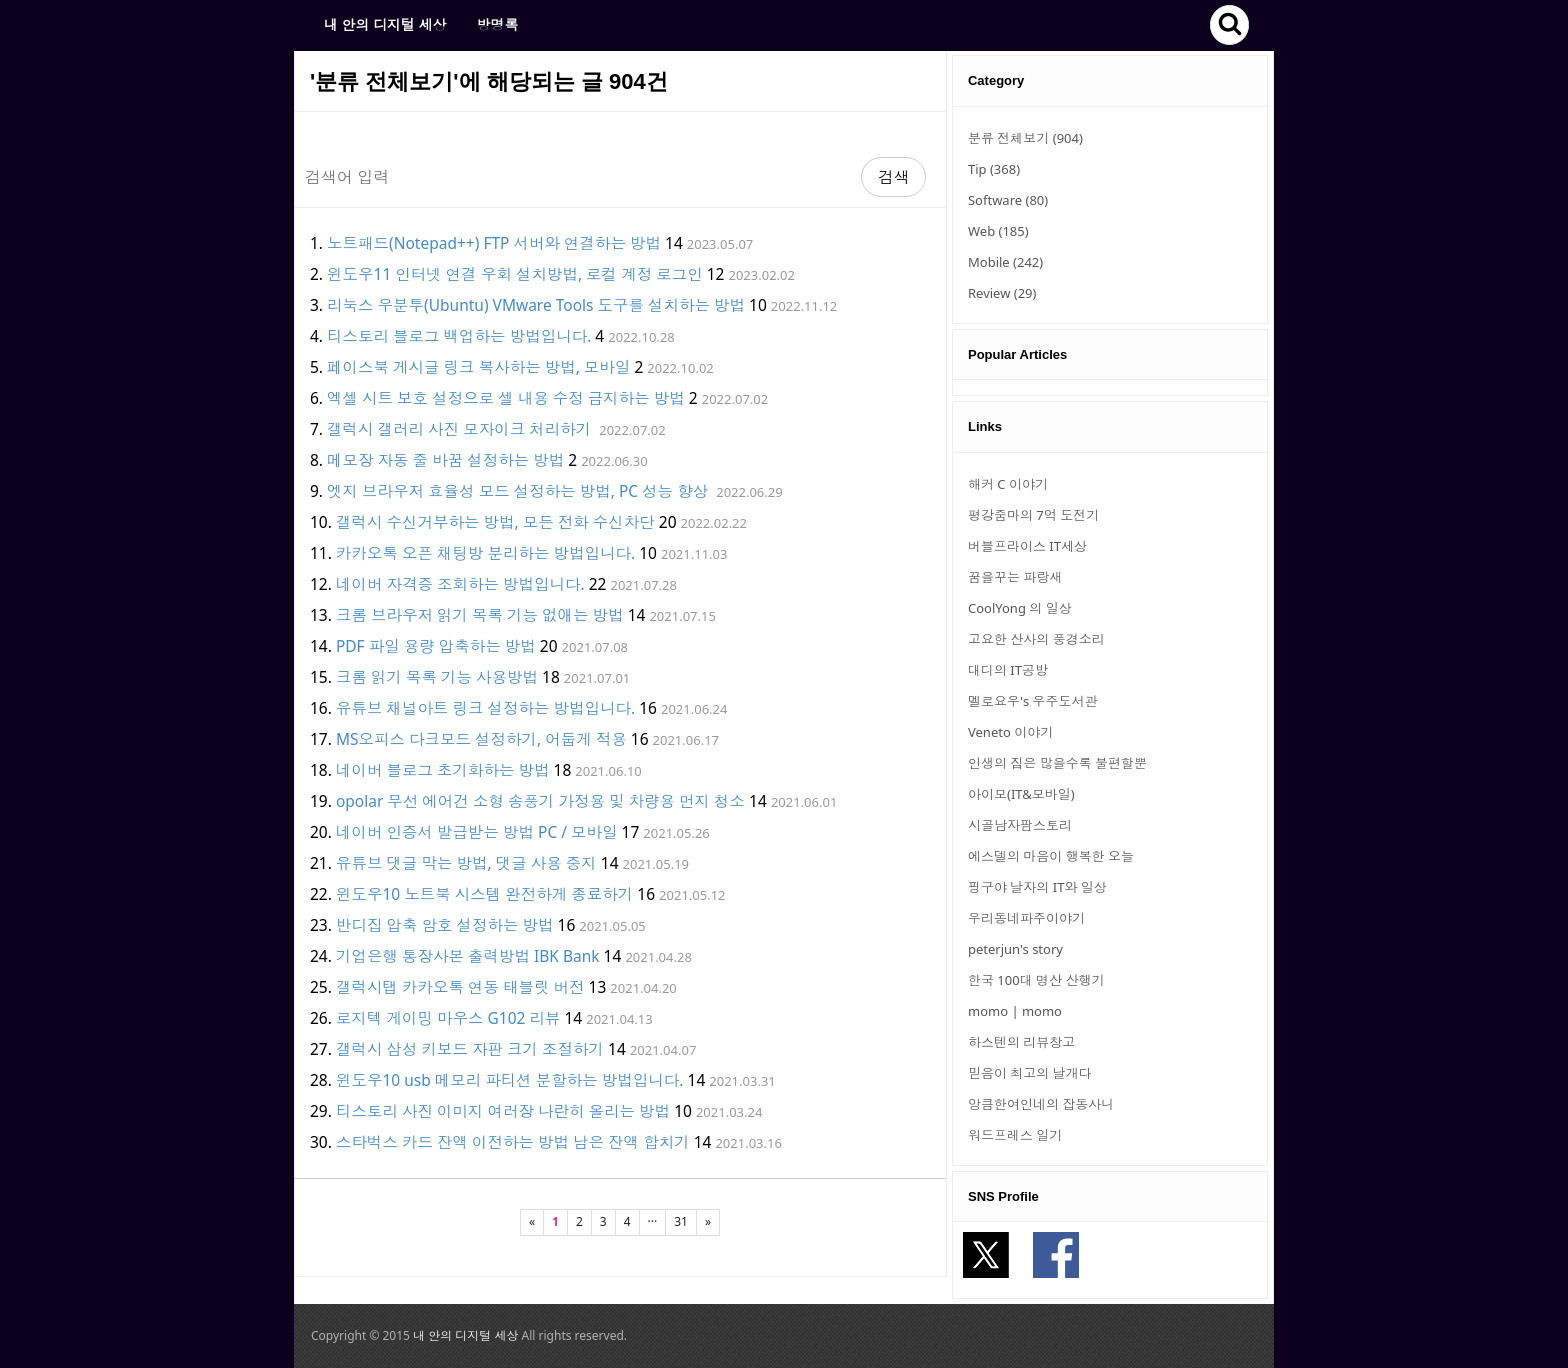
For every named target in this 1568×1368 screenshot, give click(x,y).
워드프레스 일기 (1015, 1135)
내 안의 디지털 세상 (385, 24)
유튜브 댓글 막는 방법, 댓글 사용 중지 (466, 863)
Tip (994, 169)
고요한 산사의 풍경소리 (1036, 639)
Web (998, 231)
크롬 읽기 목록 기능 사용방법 (437, 677)
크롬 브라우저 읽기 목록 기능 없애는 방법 (480, 615)
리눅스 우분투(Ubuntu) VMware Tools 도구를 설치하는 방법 (536, 305)
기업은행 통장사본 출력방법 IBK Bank (468, 956)
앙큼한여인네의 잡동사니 (1041, 1104)
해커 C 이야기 (1008, 484)
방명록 (497, 24)
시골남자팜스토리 (1020, 825)
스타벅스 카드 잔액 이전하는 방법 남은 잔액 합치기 (513, 1142)
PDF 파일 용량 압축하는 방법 (436, 646)
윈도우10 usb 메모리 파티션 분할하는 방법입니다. (510, 1080)
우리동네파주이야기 (1026, 918)
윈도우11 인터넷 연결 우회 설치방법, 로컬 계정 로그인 (515, 274)
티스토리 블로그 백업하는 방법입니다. (459, 336)
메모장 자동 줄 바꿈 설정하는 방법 (445, 460)
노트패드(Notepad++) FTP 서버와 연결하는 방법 (494, 243)
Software (1008, 200)
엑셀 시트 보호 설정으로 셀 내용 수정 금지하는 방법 (506, 398)
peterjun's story (1015, 949)
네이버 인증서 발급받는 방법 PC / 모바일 (477, 832)
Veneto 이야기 (1010, 732)
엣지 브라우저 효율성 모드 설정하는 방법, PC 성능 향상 (517, 491)
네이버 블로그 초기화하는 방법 (443, 770)
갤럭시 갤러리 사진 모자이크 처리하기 (459, 429)
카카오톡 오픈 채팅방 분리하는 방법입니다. (485, 553)
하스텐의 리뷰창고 (1021, 1042)
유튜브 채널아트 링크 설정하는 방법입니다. (485, 708)
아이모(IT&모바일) (1021, 794)
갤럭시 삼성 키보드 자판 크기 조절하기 (470, 1049)
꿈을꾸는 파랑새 (1015, 577)
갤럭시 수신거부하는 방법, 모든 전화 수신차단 (495, 522)
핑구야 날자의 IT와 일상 (1037, 887)
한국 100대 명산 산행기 (1036, 980)
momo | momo (1015, 1011)
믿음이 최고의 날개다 (1030, 1073)
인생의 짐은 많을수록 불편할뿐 (1057, 763)
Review (1002, 293)
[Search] (578, 177)
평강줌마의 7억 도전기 (1033, 515)
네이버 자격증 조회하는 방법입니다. (460, 584)
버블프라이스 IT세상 (1027, 546)
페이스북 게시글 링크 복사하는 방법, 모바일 (478, 367)
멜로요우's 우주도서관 (1033, 701)
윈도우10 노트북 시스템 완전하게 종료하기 (484, 894)
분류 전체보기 (1025, 138)
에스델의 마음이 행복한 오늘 (1051, 856)
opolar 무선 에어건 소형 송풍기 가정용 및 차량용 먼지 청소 (540, 801)
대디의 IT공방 (1008, 670)
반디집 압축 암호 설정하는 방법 (445, 925)
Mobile (1005, 262)
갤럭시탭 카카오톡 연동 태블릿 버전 (460, 987)
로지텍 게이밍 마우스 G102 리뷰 (448, 1018)
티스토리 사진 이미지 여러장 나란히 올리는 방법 (503, 1111)
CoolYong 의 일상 (1020, 608)
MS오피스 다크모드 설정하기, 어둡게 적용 (481, 739)
